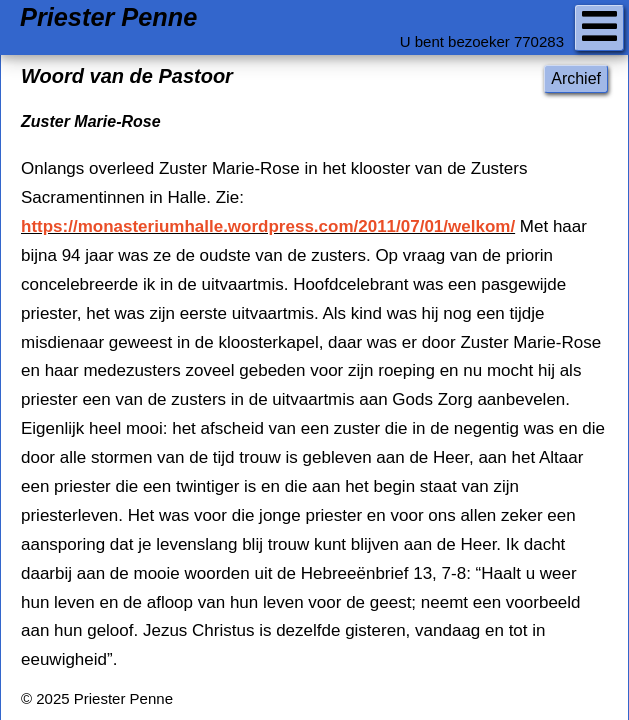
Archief (576, 78)
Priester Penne (108, 17)
